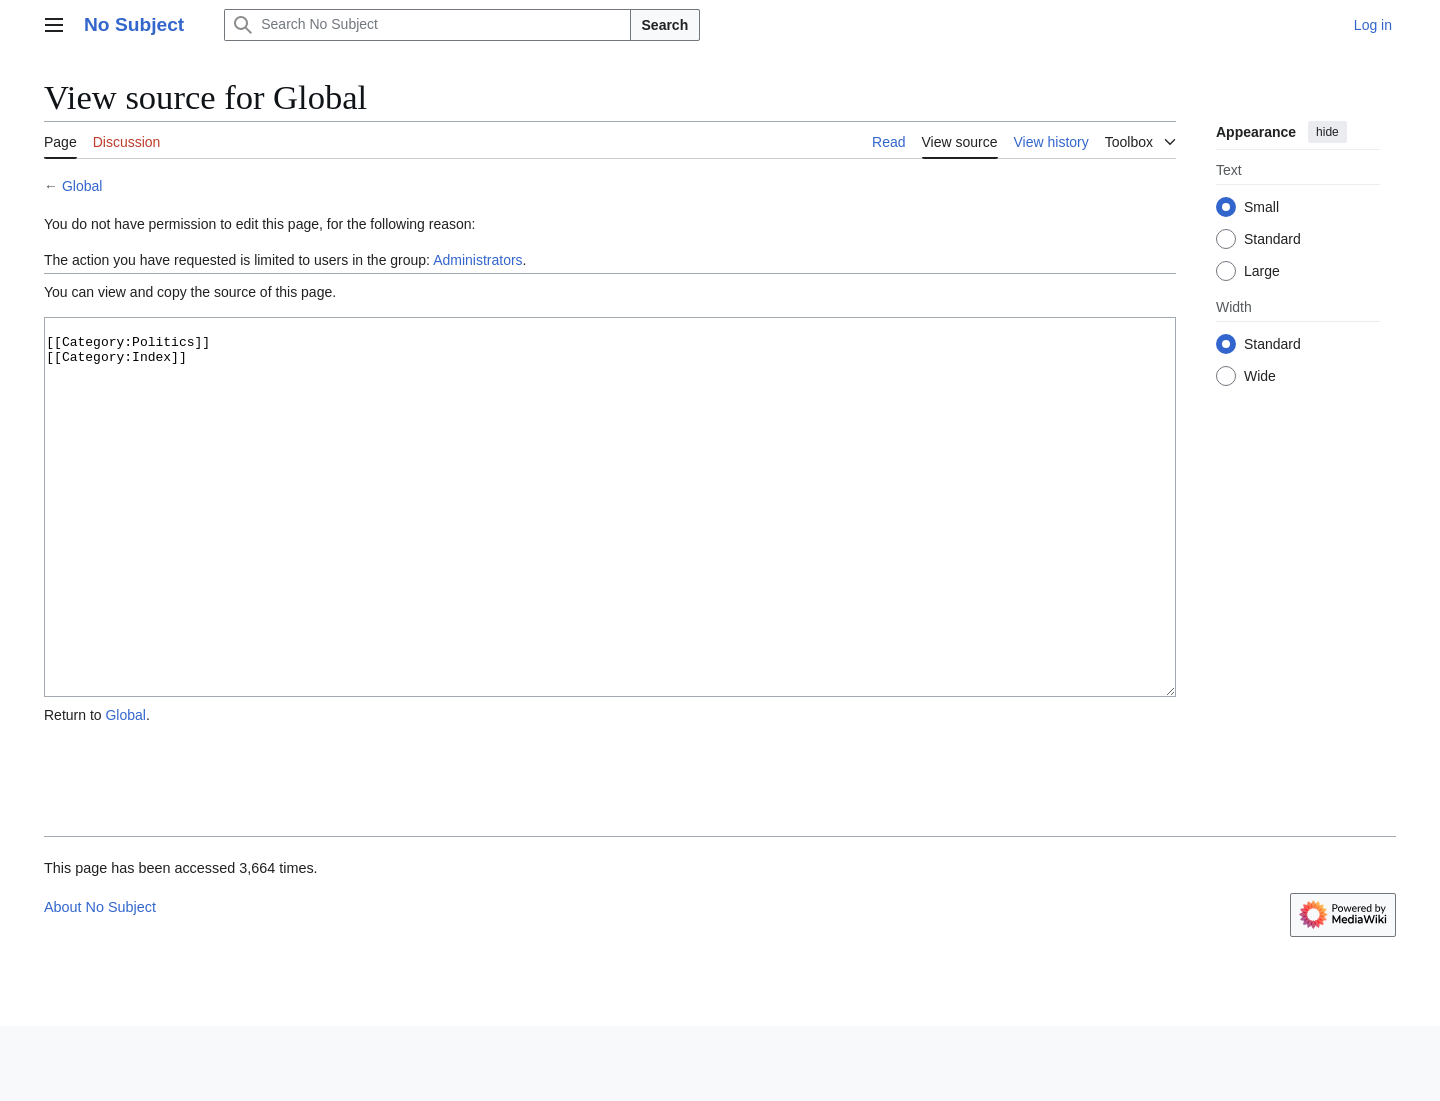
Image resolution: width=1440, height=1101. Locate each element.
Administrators (477, 260)
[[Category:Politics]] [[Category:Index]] (610, 544)
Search (665, 25)
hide (1327, 132)
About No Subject (100, 982)
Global (82, 186)
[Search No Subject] (427, 25)
